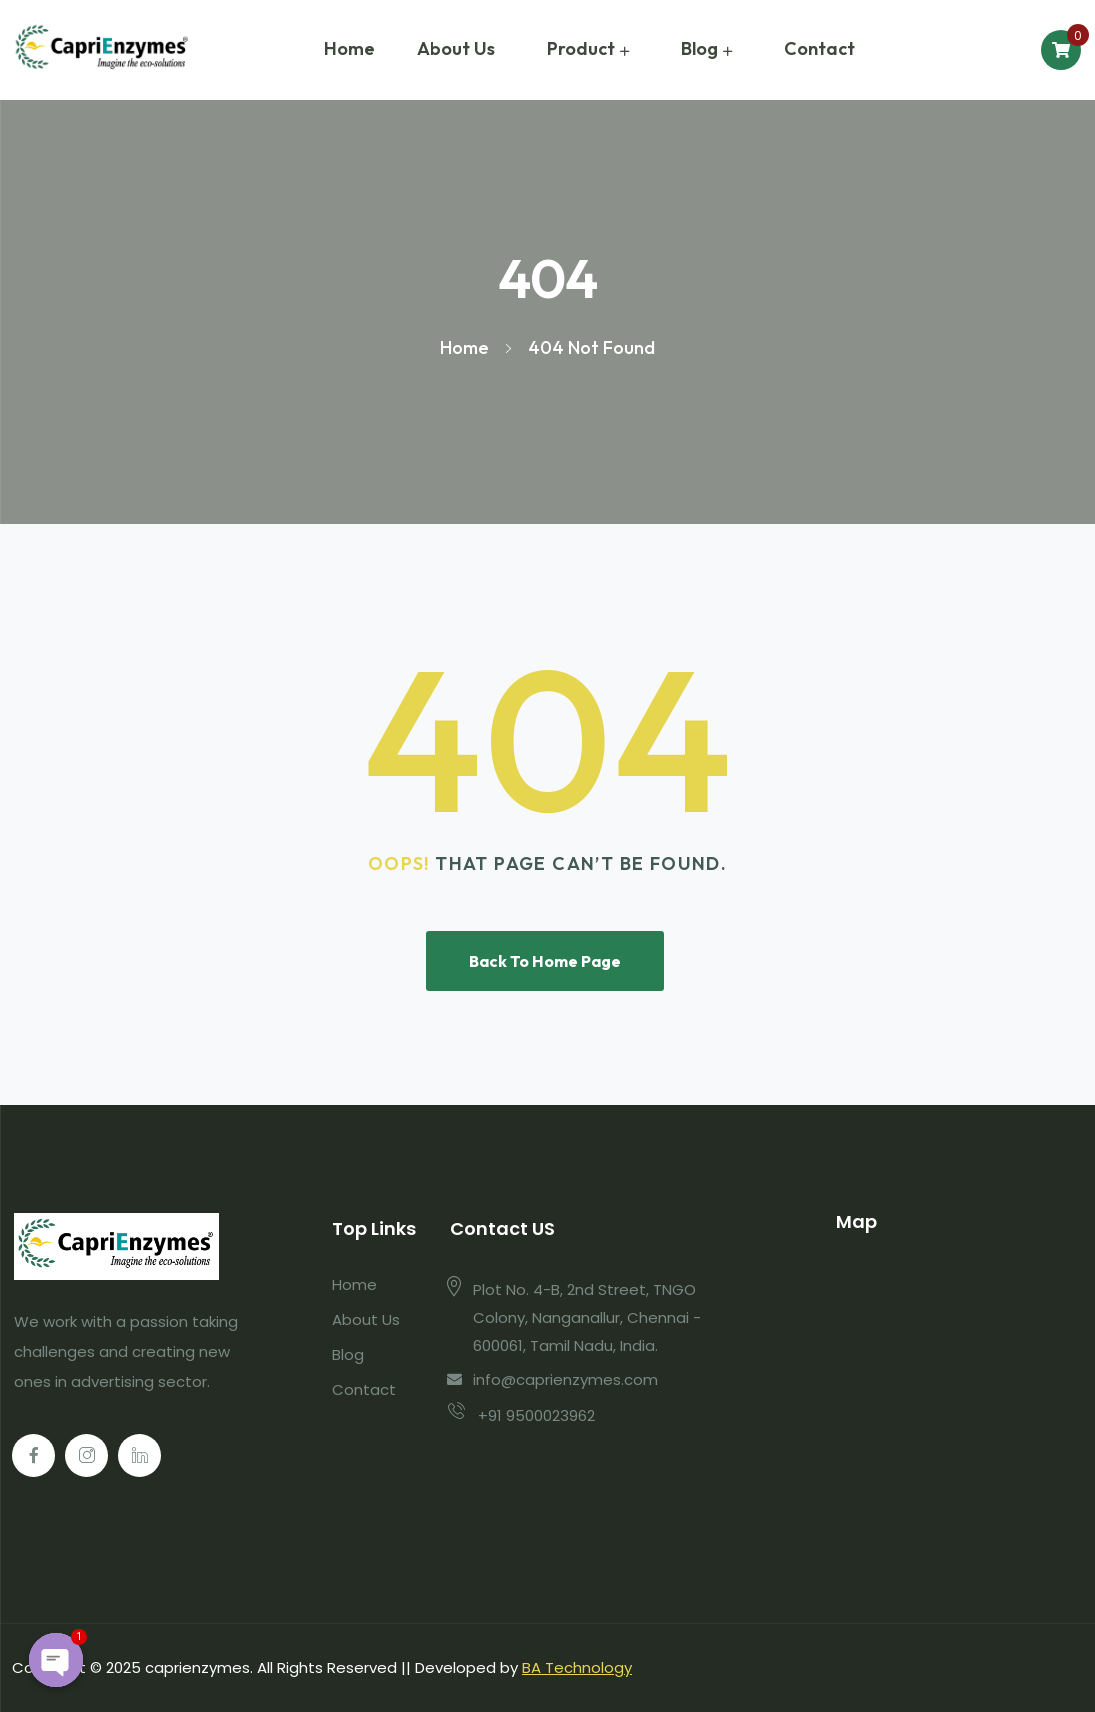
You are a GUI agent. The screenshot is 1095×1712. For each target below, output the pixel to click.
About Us (456, 48)
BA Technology (577, 1667)
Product (581, 48)
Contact (819, 48)
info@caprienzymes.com (565, 1379)
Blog (699, 48)
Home (349, 48)
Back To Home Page (545, 961)
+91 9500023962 (536, 1415)
